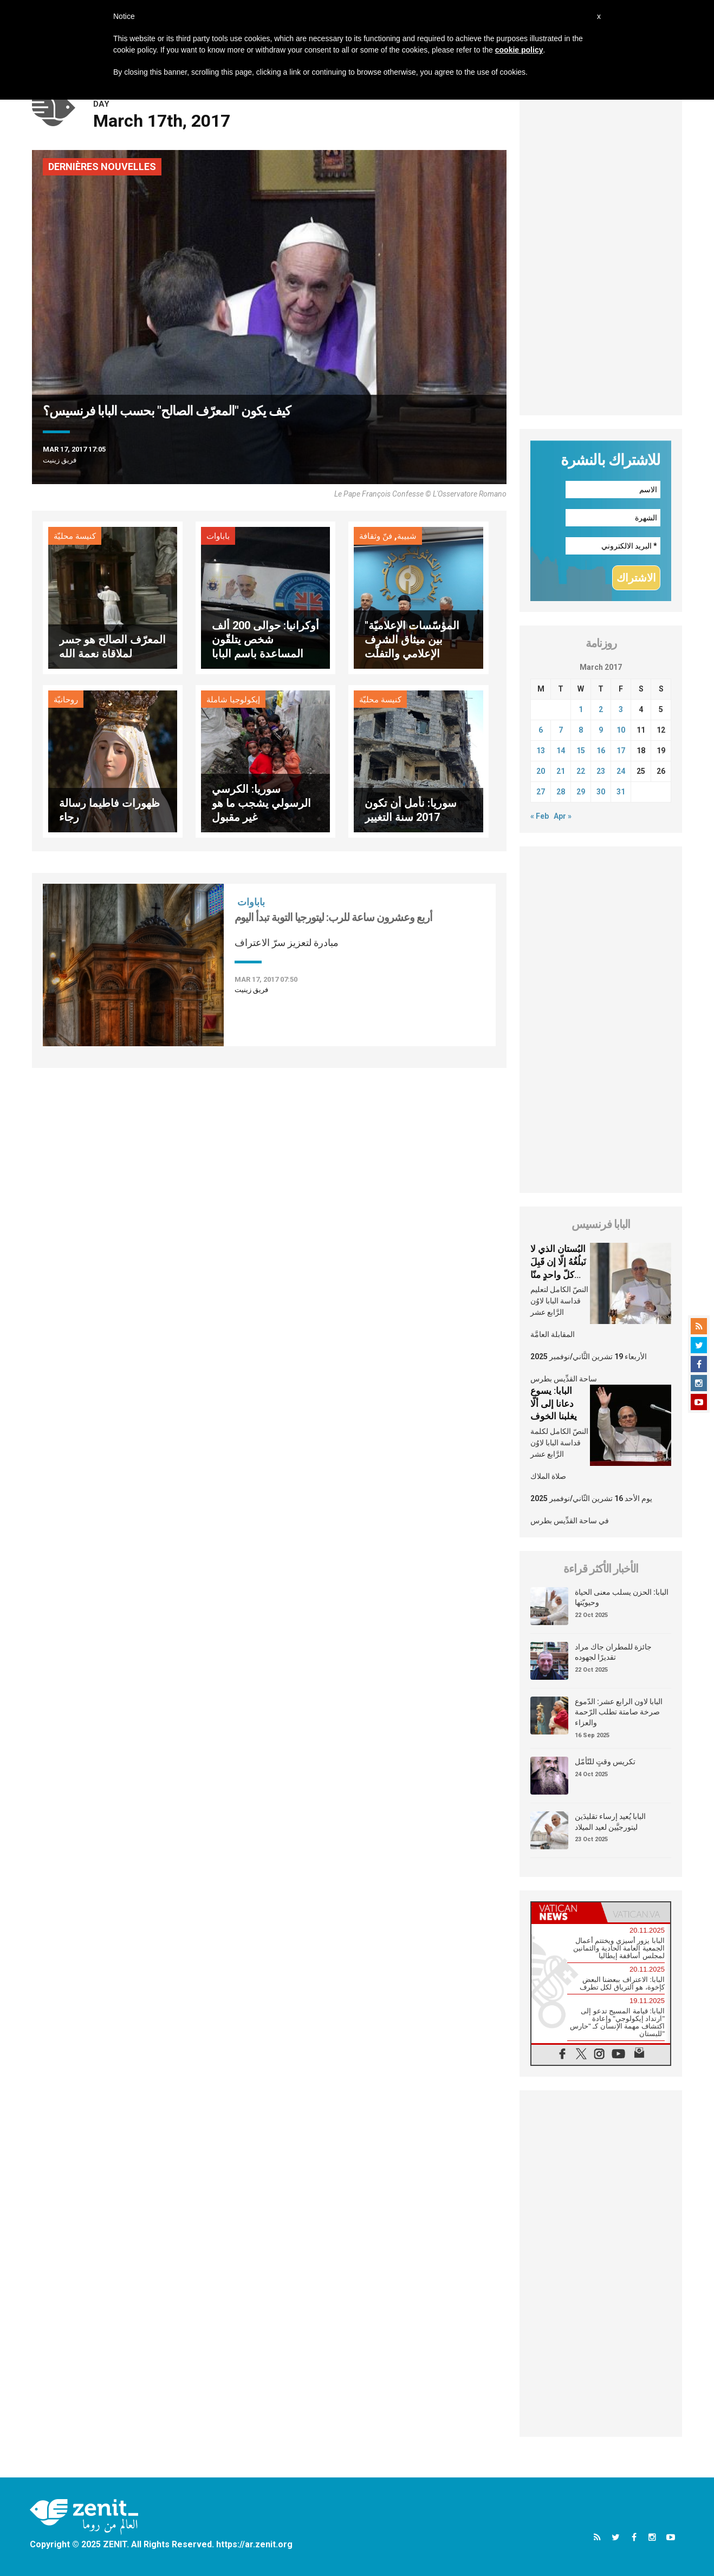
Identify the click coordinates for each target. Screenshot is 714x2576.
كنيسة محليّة (75, 536)
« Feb (539, 816)
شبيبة (407, 536)
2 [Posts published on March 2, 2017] (601, 709)
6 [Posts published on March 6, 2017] (540, 730)
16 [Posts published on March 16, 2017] (600, 750)
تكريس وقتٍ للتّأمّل (605, 1761)
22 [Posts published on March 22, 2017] (580, 771)
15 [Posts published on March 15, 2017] (580, 750)
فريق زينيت (59, 460)
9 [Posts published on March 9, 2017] (601, 730)
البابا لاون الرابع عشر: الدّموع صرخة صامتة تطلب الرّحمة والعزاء (619, 1712)
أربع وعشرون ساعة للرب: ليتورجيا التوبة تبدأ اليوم (333, 917)
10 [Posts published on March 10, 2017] (620, 730)
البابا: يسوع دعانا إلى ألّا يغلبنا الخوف (553, 1403)
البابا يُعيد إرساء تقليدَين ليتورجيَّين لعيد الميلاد (610, 1821)
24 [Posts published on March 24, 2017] (620, 771)
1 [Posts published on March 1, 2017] (581, 709)
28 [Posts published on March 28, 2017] (560, 791)
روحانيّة (66, 700)
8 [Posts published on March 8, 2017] (581, 730)
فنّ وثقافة (375, 536)
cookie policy (519, 49)
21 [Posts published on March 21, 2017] (560, 771)
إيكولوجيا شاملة (233, 700)
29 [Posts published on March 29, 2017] (580, 791)
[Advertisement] (601, 252)
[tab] (566, 1912)
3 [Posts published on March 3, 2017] (621, 709)
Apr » (563, 816)
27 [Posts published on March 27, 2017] (540, 791)
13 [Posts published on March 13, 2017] (540, 750)
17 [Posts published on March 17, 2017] (620, 750)
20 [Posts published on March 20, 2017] (540, 771)
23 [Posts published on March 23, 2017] (600, 771)
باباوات (218, 536)
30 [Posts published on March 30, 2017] (600, 791)
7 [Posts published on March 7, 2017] (561, 730)
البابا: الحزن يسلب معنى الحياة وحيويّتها (621, 1597)
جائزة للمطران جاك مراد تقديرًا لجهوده (613, 1652)
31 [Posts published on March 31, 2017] (620, 791)
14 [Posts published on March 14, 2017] (560, 750)
